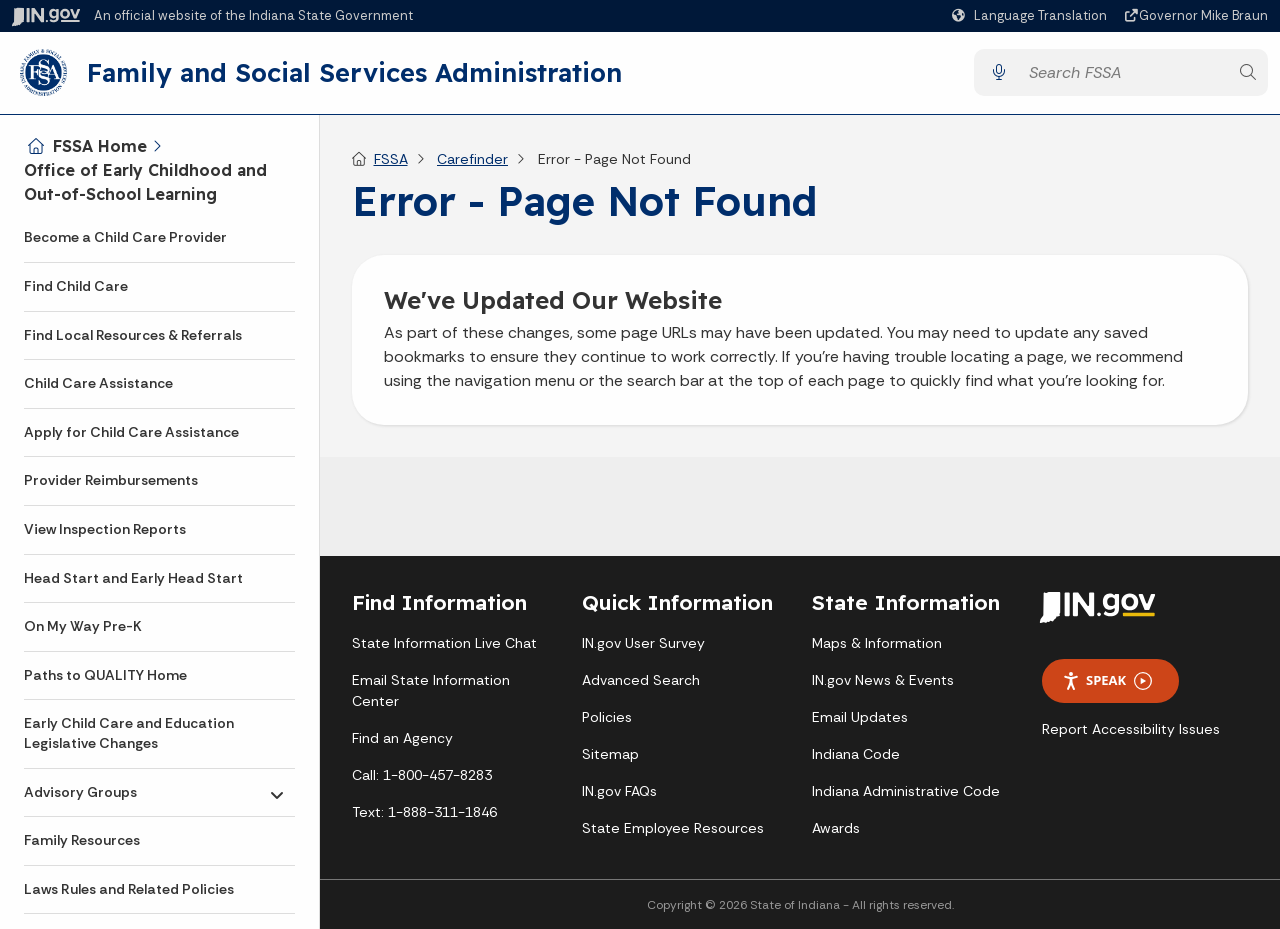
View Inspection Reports (105, 529)
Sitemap (610, 756)
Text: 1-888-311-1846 (424, 814)
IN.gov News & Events (883, 682)
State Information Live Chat (444, 645)
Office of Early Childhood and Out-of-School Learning (145, 182)
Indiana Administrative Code (906, 793)
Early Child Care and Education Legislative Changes (129, 733)
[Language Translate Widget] (1032, 16)
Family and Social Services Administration (354, 73)
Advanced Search (641, 682)
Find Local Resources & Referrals (133, 335)
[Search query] (1123, 73)
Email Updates (860, 719)
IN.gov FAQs (619, 793)
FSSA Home (100, 146)
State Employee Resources (673, 830)
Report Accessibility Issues (1131, 730)
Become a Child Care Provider (125, 237)
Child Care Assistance (98, 383)
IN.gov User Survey (643, 645)
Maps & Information (877, 645)
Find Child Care (76, 286)
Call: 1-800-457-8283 (422, 777)
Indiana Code (856, 756)
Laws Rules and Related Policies (129, 889)
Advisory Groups (80, 792)
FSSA (391, 160)
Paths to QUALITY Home (105, 675)
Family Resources (82, 840)
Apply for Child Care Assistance (131, 432)
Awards (836, 830)
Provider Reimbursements (111, 480)
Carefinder (472, 160)
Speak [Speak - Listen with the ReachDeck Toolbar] (1107, 682)
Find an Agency (402, 740)
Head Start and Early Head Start (133, 578)
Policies (607, 719)
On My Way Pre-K (83, 626)
